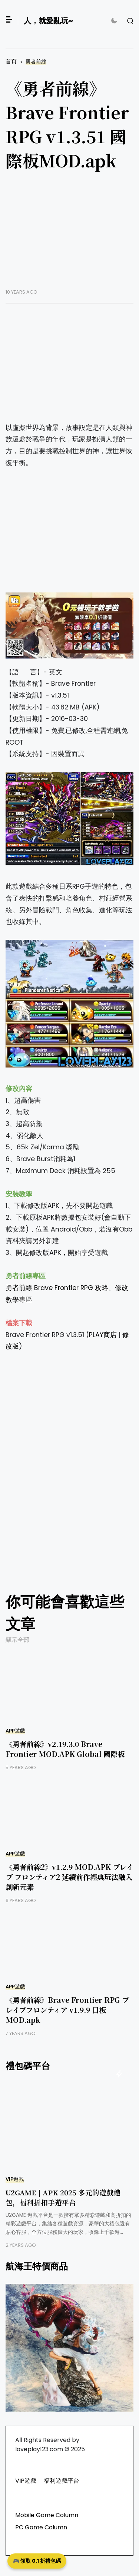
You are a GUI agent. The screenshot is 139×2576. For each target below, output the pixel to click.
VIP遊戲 (15, 2179)
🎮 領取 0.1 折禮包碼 (37, 2561)
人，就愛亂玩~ (48, 21)
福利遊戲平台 (61, 2480)
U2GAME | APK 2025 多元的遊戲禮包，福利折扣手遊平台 (63, 2197)
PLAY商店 (103, 1334)
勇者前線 (36, 61)
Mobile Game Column (46, 2515)
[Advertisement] (69, 235)
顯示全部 (17, 1640)
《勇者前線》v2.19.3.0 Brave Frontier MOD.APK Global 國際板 (65, 1749)
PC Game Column (41, 2527)
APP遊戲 (15, 1730)
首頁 (11, 61)
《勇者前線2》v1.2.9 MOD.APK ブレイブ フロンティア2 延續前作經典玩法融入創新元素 (69, 1877)
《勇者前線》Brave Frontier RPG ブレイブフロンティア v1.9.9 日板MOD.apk (67, 2010)
